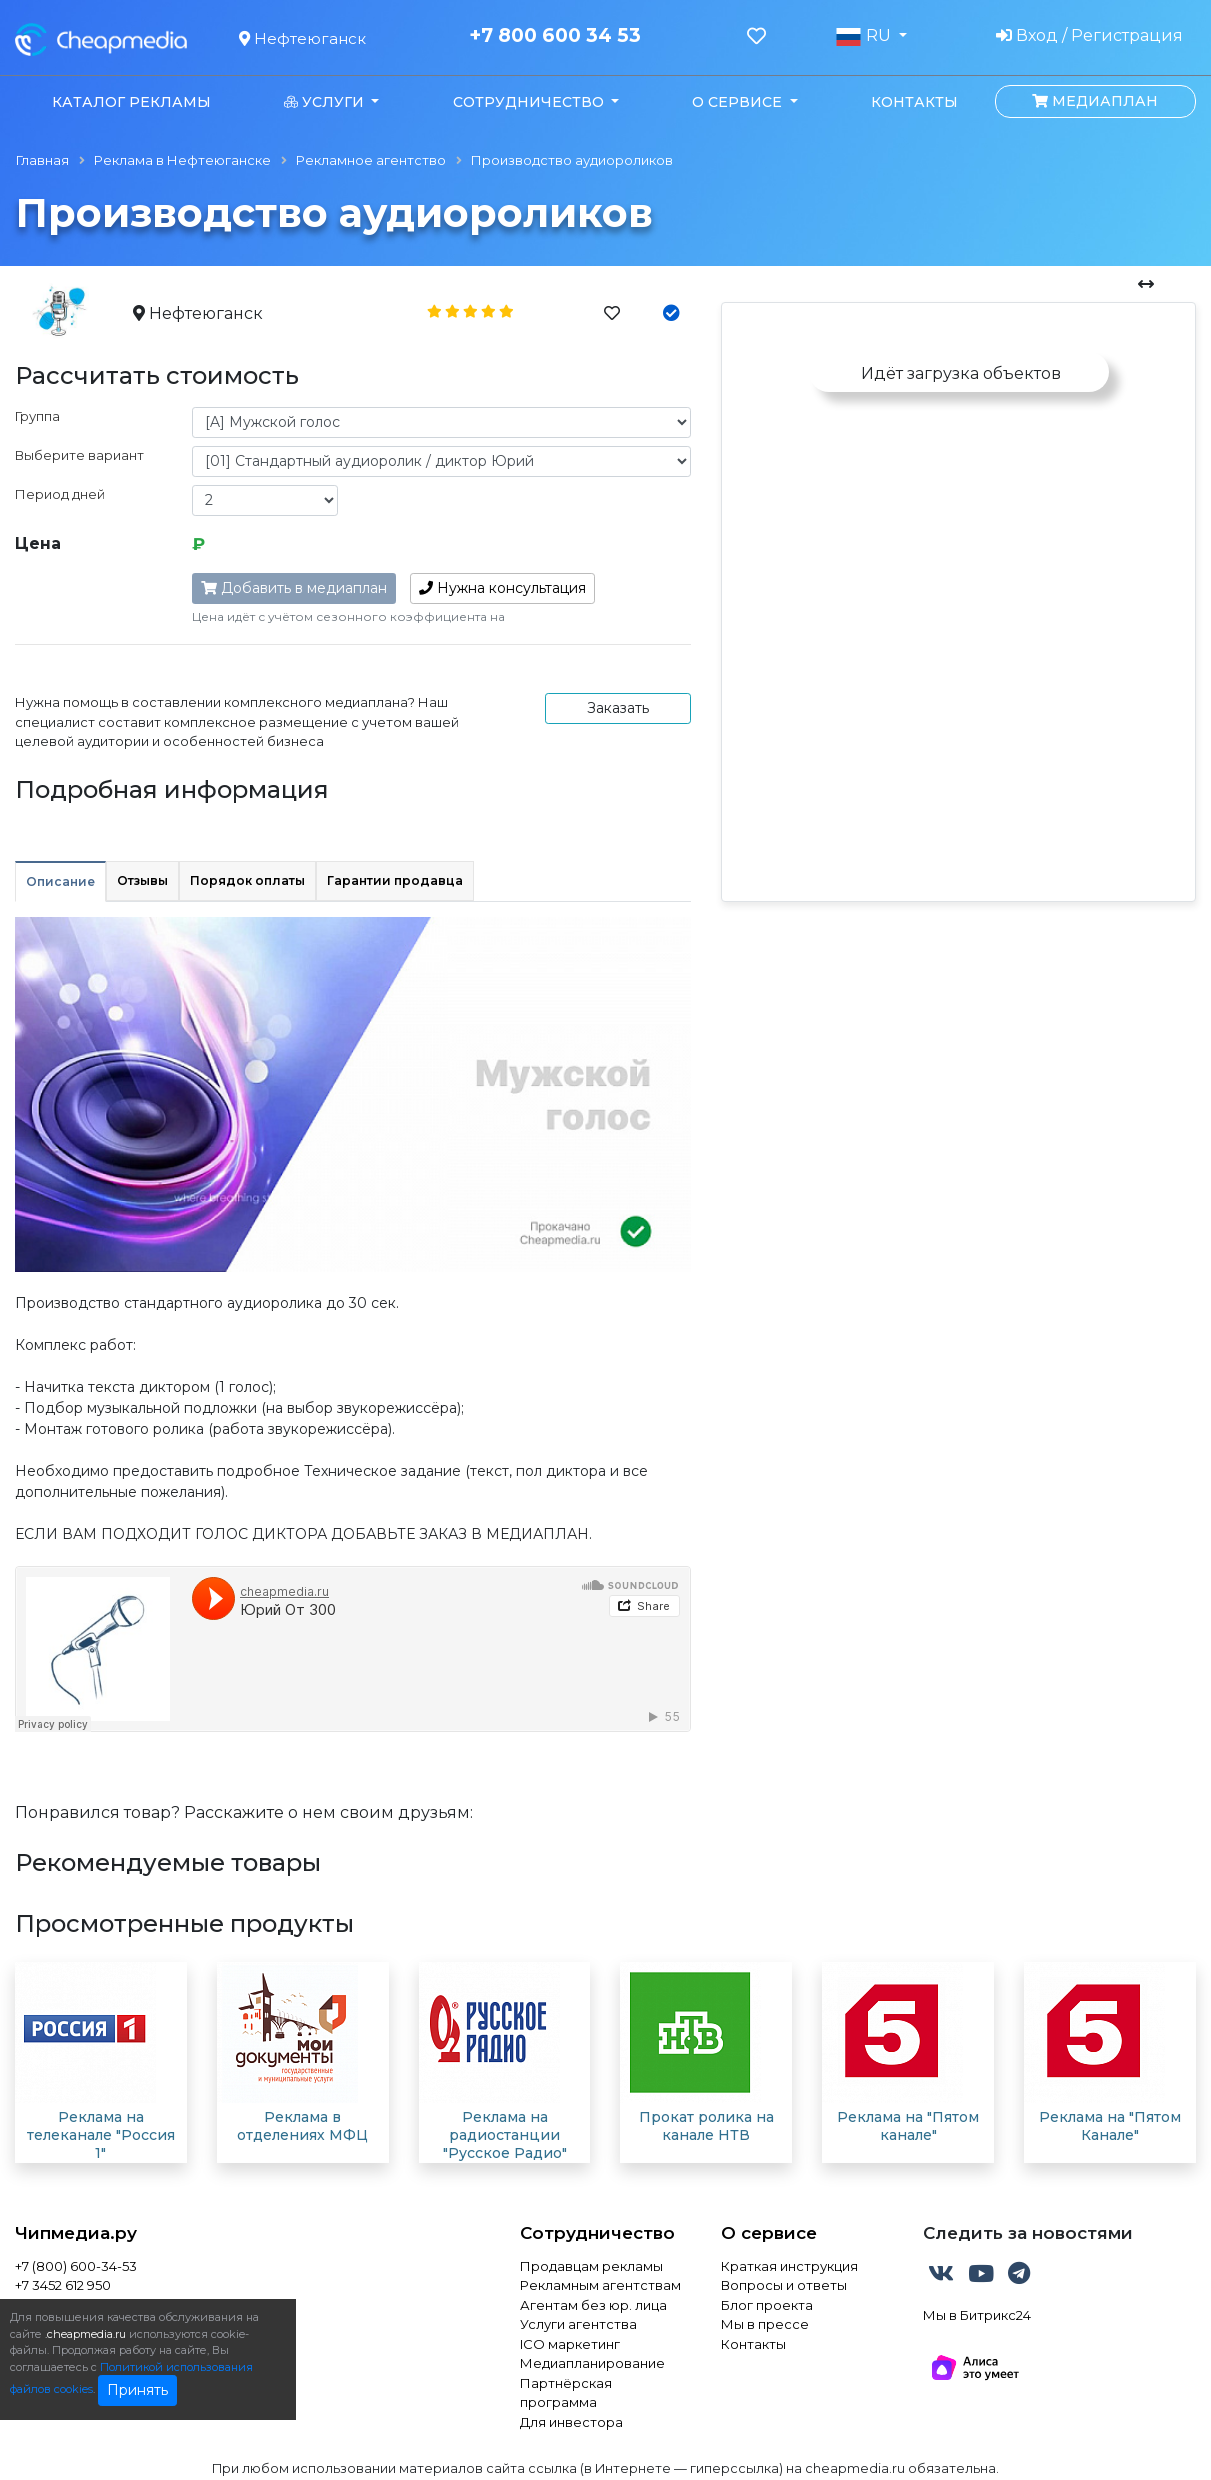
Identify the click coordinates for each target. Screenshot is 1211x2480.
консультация (502, 588)
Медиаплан (1095, 101)
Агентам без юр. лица (593, 2305)
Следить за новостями (1028, 2233)
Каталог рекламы (131, 102)
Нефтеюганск (302, 38)
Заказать (618, 708)
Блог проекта (767, 2305)
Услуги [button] (326, 102)
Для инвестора (571, 2422)
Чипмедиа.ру (76, 2233)
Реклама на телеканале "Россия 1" (101, 2135)
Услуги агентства (578, 2324)
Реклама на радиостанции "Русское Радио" (505, 2135)
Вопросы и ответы (784, 2285)
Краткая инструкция (789, 2266)
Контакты (914, 102)
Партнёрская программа (566, 2393)
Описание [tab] (60, 881)
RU (865, 36)
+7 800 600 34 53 (555, 36)
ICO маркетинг (570, 2344)
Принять (137, 2390)
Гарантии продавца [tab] (395, 880)
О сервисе (769, 2233)
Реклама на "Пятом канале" (908, 2126)
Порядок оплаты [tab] (247, 880)
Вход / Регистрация (1089, 35)
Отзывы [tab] (142, 880)
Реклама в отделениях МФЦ (302, 2126)
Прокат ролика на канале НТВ (706, 2126)
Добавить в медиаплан (294, 588)
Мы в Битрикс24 (977, 2315)
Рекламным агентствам (600, 2285)
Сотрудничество (597, 2233)
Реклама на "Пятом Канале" (1110, 2126)
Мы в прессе (765, 2324)
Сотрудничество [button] (530, 102)
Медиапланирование (592, 2363)
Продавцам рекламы (591, 2266)
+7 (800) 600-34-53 (76, 2266)
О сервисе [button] (739, 102)
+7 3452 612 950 (63, 2285)
